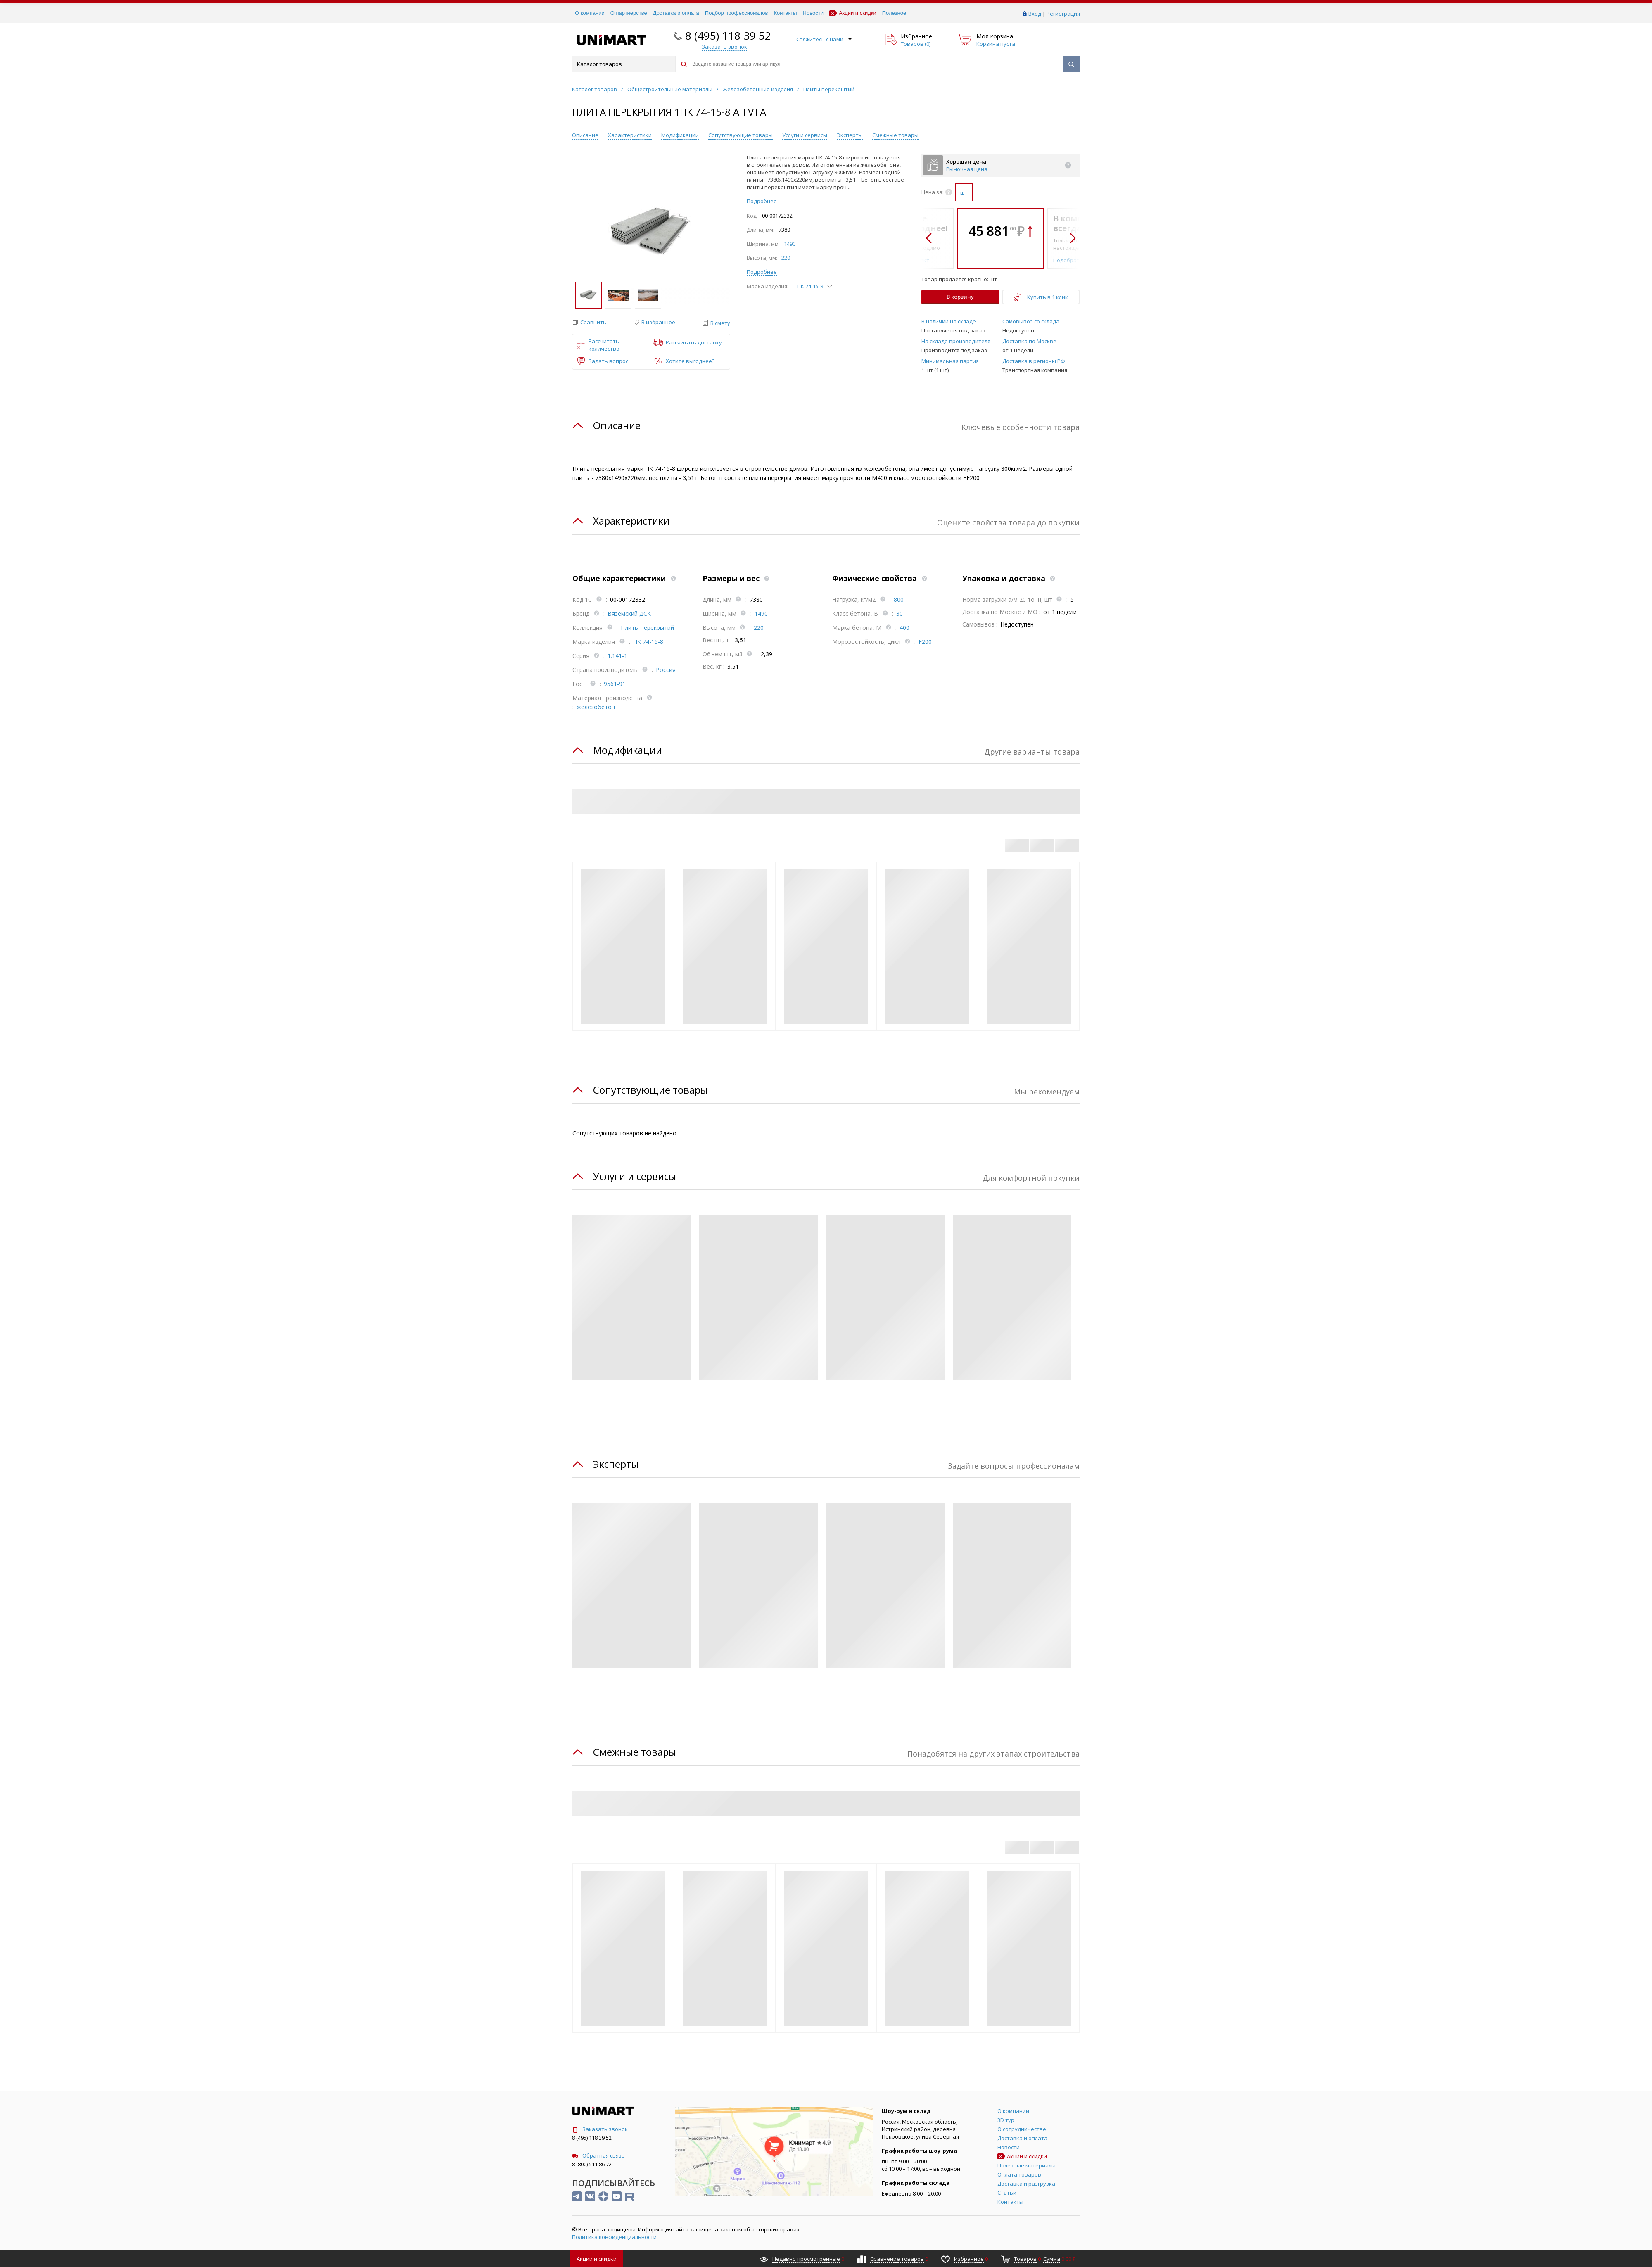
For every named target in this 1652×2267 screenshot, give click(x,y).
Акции (597, 2258)
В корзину (960, 296)
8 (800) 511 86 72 (592, 2164)
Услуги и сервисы (804, 135)
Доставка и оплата (676, 13)
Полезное (894, 13)
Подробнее (762, 201)
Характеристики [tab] (631, 520)
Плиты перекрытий (647, 627)
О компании (590, 13)
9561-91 (615, 684)
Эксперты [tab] (615, 1464)
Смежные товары (895, 135)
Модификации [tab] (627, 750)
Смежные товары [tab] (634, 1752)
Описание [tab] (617, 425)
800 (899, 599)
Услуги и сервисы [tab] (634, 1176)
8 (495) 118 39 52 (728, 35)
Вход (1034, 13)
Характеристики (630, 135)
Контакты (785, 13)
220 (785, 257)
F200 (925, 642)
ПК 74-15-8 (648, 642)
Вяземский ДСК (629, 613)
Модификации (680, 135)
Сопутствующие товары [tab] (650, 1090)
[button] (589, 322)
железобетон (596, 707)
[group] (651, 233)
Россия (666, 670)
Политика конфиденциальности (614, 2237)
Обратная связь (598, 2155)
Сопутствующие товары (740, 135)
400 (904, 627)
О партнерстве (628, 13)
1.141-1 (617, 656)
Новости (813, 13)
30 (899, 613)
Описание (585, 135)
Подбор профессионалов (736, 13)
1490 (789, 243)
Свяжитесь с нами (824, 39)
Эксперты (850, 135)
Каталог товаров (623, 64)
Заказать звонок (600, 2129)
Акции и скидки (852, 13)
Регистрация (1063, 13)
